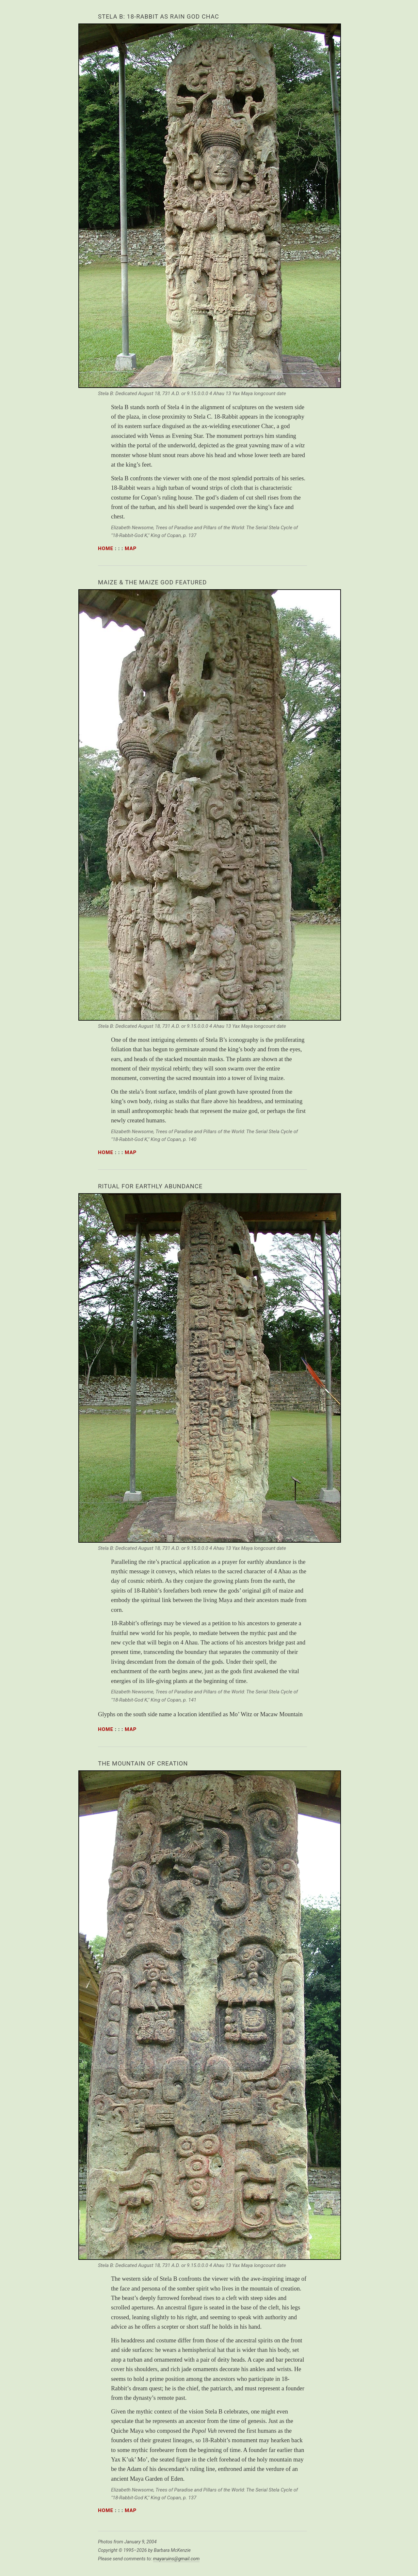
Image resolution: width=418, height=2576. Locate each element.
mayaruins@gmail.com (176, 2559)
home (105, 548)
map (131, 548)
